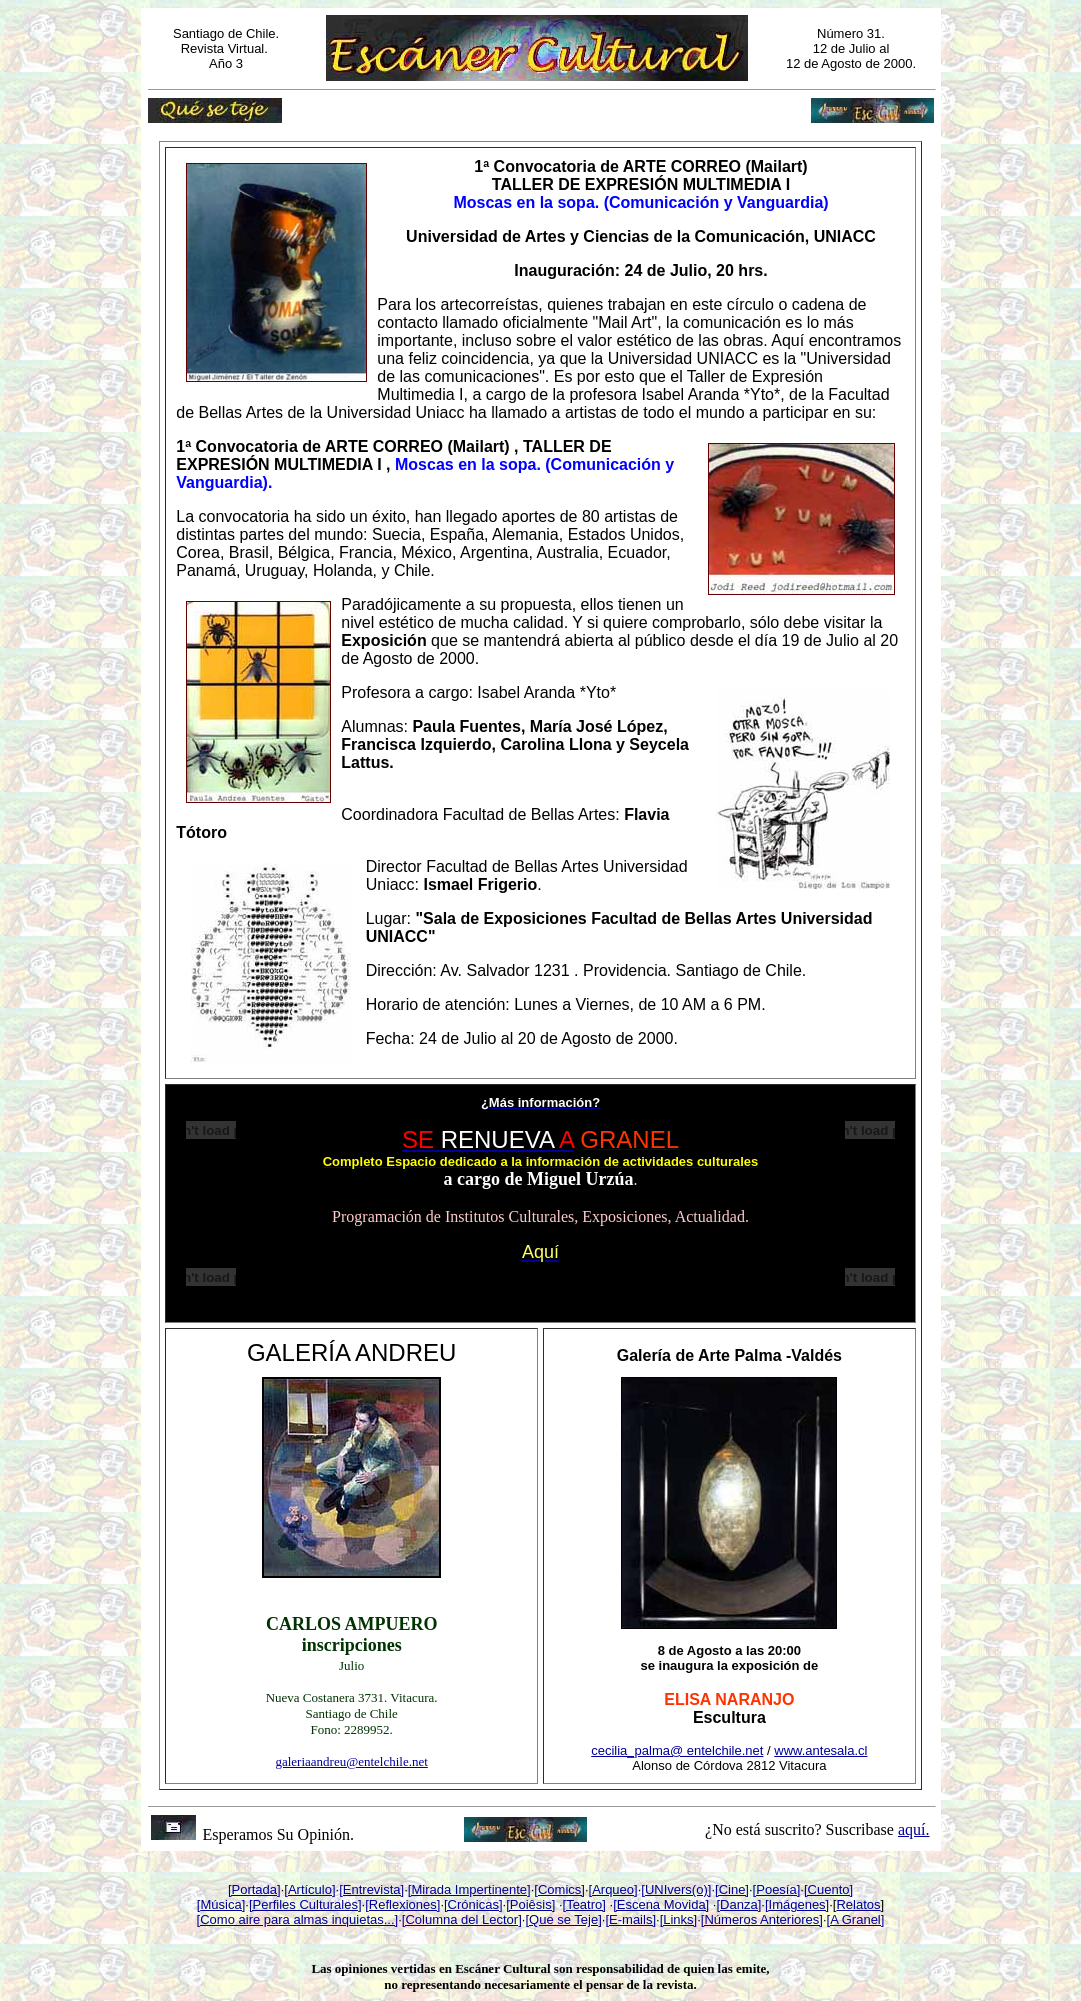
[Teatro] (584, 1904)
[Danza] (738, 1904)
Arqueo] (615, 1889)
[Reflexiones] (402, 1904)
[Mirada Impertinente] (469, 1889)
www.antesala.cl (820, 1750)
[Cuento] (828, 1889)
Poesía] (778, 1889)
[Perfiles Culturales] (305, 1904)
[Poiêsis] (530, 1904)
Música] (222, 1904)
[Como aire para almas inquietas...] (298, 1919)
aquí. (914, 1829)
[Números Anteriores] (762, 1919)
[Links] (679, 1919)
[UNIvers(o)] (676, 1889)
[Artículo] (309, 1889)
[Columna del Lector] (462, 1919)
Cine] (734, 1889)
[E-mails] (630, 1919)
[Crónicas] (473, 1904)
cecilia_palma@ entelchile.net (677, 1750)
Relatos (858, 1904)
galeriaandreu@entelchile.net (351, 1761)
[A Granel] (856, 1919)
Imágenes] (799, 1904)
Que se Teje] (565, 1919)
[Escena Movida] (661, 1904)
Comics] (561, 1889)
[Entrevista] (371, 1889)
